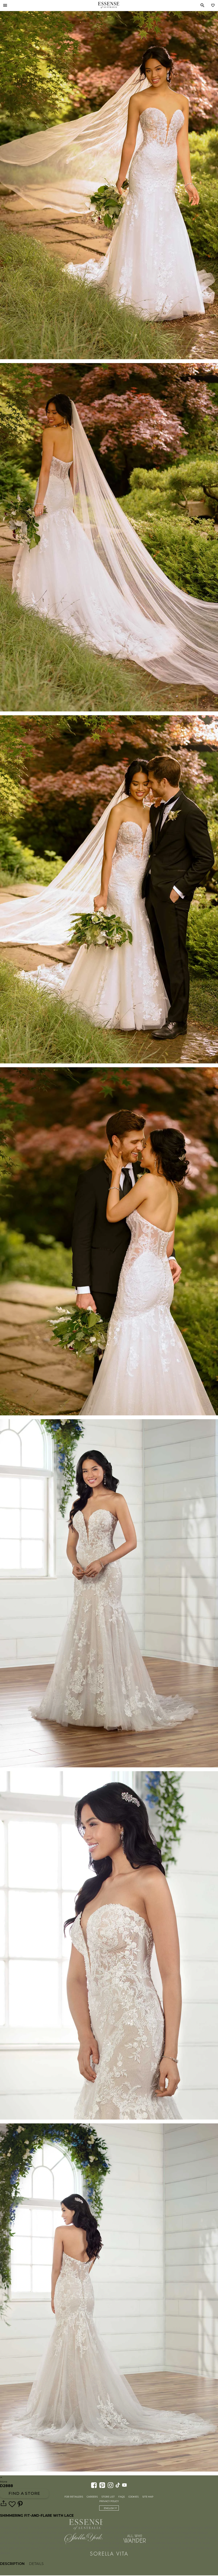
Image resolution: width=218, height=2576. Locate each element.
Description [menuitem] (12, 2564)
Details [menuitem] (36, 2564)
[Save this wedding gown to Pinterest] (20, 2504)
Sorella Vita (109, 2553)
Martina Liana (134, 2522)
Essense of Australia (108, 5)
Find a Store (24, 2493)
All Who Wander (134, 2538)
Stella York (83, 2538)
